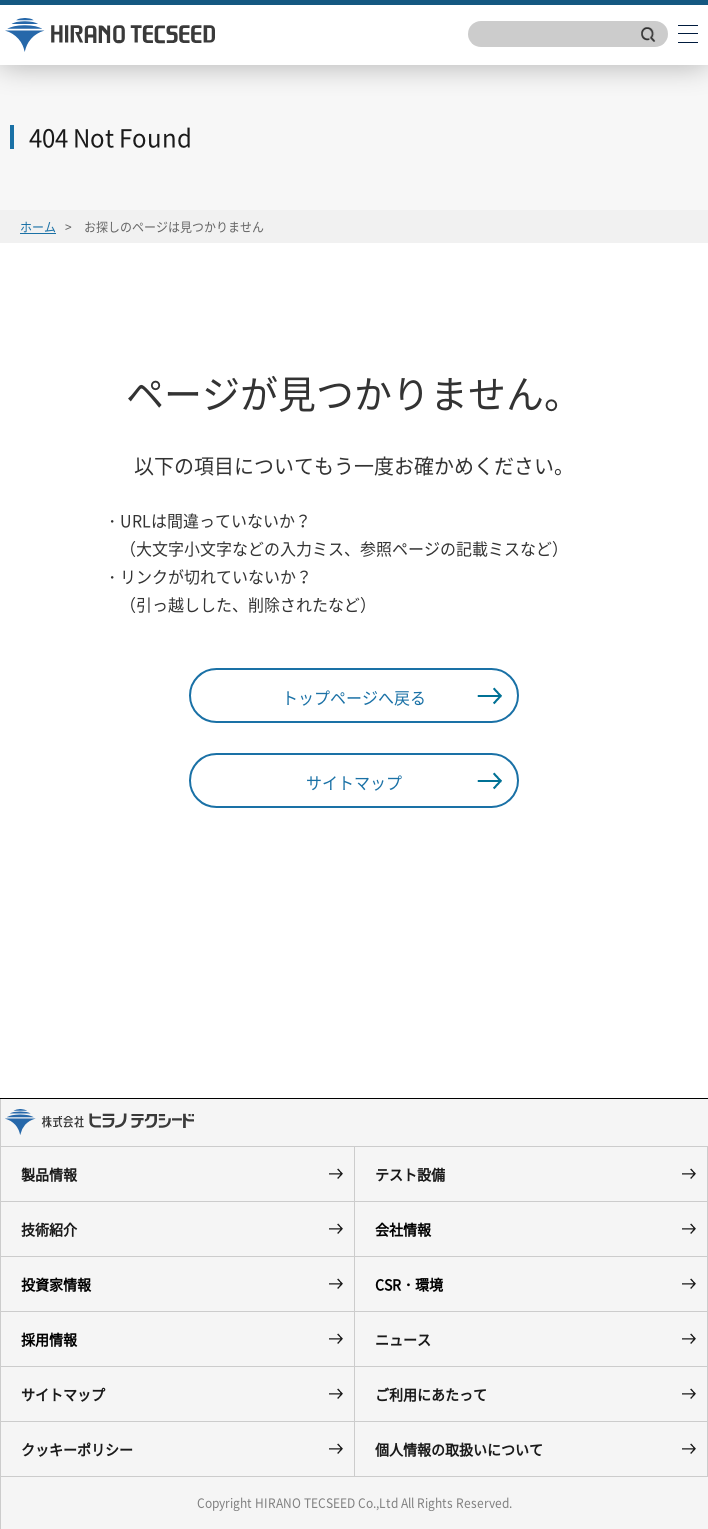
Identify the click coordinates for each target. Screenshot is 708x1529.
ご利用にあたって (431, 1394)
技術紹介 (49, 1229)
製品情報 (49, 1174)
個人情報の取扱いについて (459, 1449)
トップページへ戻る (354, 697)
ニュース (403, 1339)
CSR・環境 (409, 1284)
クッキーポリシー (77, 1449)
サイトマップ (354, 782)
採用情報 (49, 1339)
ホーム (38, 227)
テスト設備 (410, 1174)
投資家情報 (56, 1284)
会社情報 (403, 1229)
